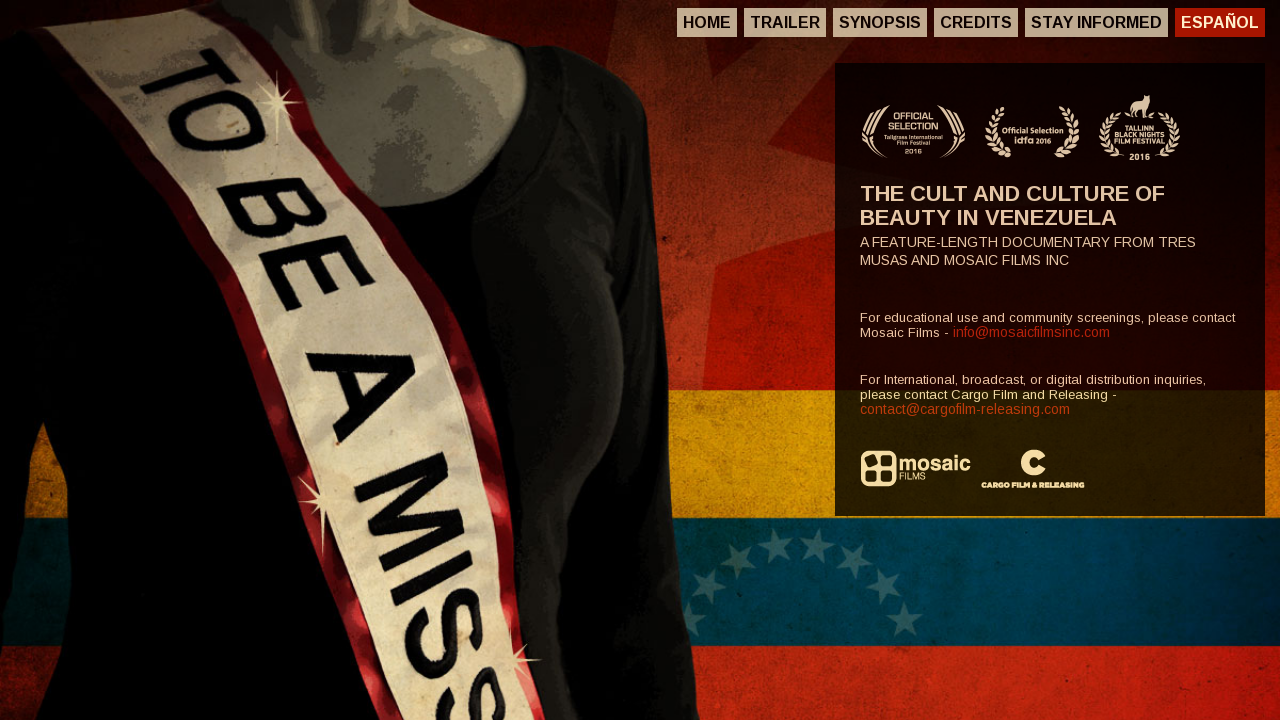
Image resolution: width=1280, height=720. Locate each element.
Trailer (785, 22)
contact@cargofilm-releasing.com (965, 409)
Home (707, 22)
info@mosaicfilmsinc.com (1031, 332)
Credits (976, 22)
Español (1220, 22)
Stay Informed (1096, 22)
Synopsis (880, 22)
